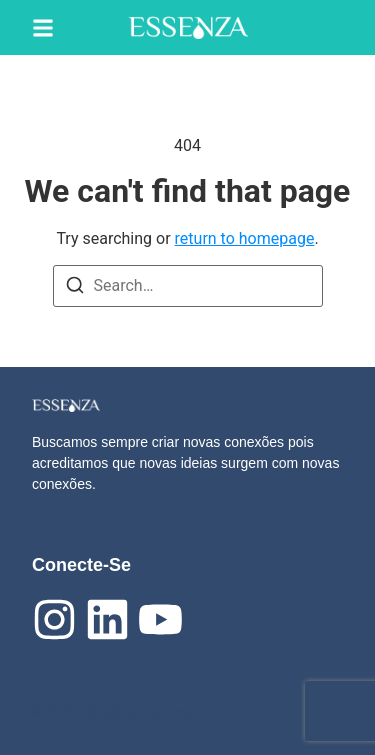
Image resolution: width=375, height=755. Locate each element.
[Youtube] (160, 619)
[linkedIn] (107, 619)
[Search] (75, 288)
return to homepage (245, 238)
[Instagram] (54, 619)
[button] (43, 27)
